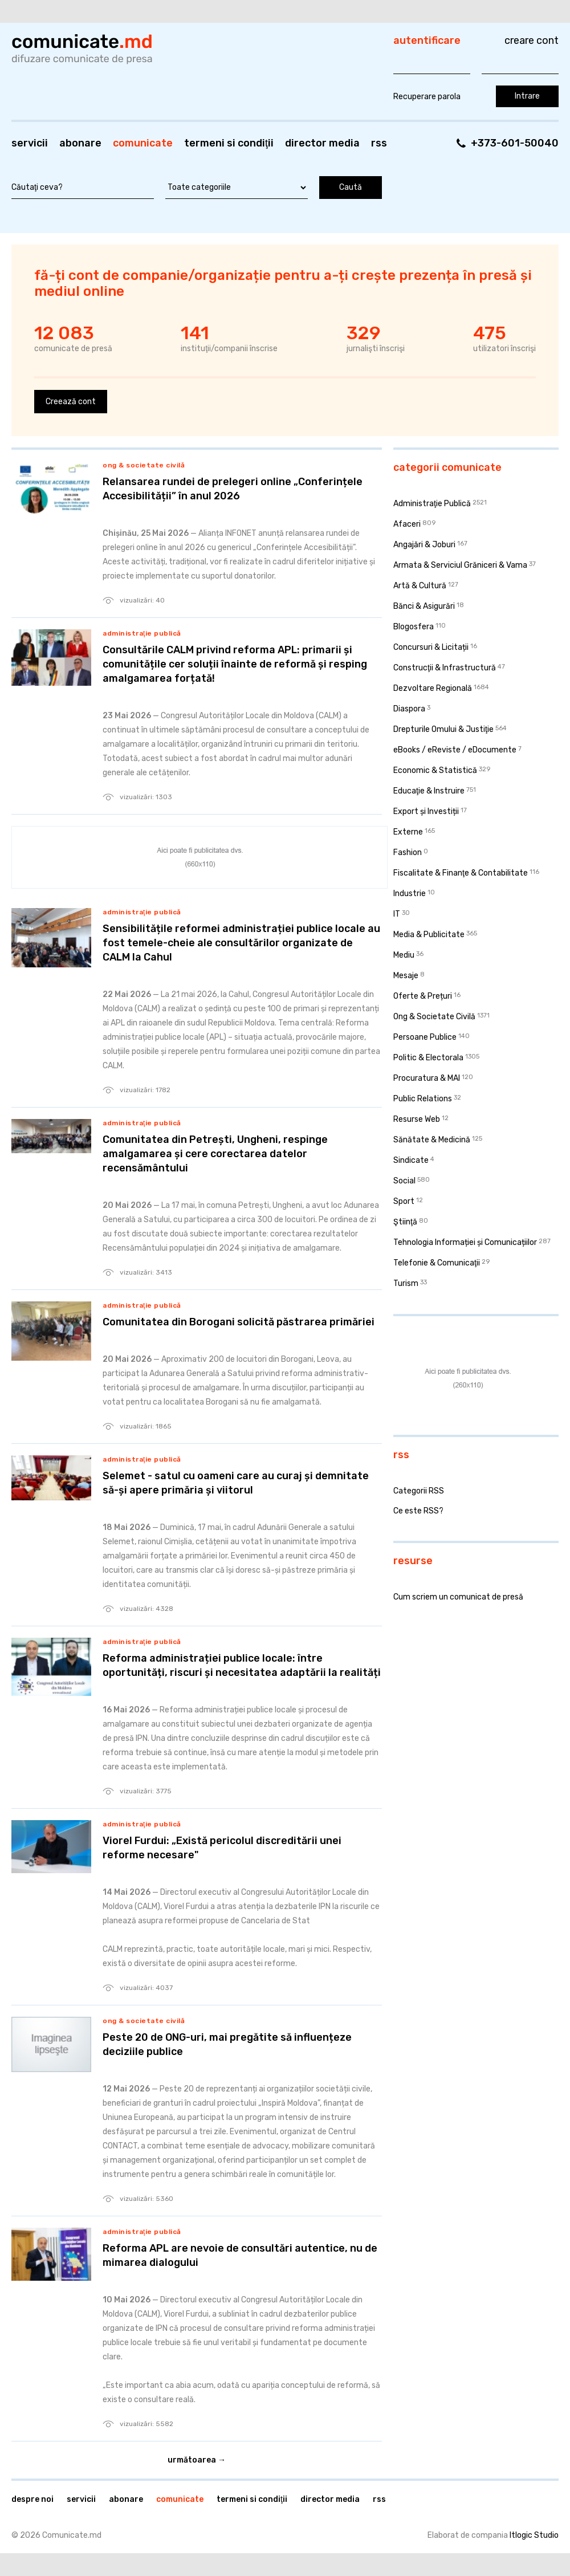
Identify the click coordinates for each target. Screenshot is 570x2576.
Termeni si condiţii (229, 143)
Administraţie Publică (142, 633)
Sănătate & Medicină (431, 1140)
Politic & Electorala (428, 1058)
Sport (403, 1201)
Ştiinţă (405, 1222)
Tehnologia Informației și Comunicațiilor (465, 1242)
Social (404, 1181)
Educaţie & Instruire (429, 791)
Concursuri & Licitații (431, 647)
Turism (405, 1283)
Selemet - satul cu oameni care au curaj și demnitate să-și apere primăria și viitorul (236, 1483)
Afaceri (407, 524)
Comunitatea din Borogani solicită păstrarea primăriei (238, 1322)
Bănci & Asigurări (424, 606)
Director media (322, 143)
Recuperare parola (427, 96)
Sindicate (411, 1160)
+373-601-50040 (515, 143)
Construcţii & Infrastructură (444, 668)
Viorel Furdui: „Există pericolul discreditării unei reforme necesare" (222, 1847)
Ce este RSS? (418, 1511)
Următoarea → (197, 2460)
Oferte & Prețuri (422, 996)
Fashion (407, 852)
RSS (379, 143)
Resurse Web (416, 1119)
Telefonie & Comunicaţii (436, 1263)
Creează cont (71, 401)
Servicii (29, 143)
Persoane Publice (425, 1037)
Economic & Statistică (435, 770)
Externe (408, 832)
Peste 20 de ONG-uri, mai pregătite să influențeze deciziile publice (227, 2044)
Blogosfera (413, 627)
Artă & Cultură (419, 586)
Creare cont (531, 40)
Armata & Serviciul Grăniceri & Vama (460, 565)
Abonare (80, 143)
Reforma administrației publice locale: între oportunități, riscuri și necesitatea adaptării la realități (242, 1665)
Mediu (403, 955)
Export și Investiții (426, 811)
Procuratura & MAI (426, 1078)
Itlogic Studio (534, 2535)
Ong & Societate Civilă (144, 465)
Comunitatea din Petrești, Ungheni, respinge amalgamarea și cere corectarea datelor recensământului (215, 1153)
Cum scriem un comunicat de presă (458, 1597)
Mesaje (405, 975)
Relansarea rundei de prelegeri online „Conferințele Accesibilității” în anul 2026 (233, 488)
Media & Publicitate (429, 934)
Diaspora (409, 709)
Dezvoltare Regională (432, 688)
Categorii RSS (418, 1491)
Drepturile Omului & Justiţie (443, 729)
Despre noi (32, 2499)
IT (396, 914)
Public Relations (422, 1099)
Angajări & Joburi (424, 545)
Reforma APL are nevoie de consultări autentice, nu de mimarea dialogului (240, 2255)
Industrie (409, 893)
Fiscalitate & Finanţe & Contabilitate (460, 873)
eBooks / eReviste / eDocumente (454, 750)
